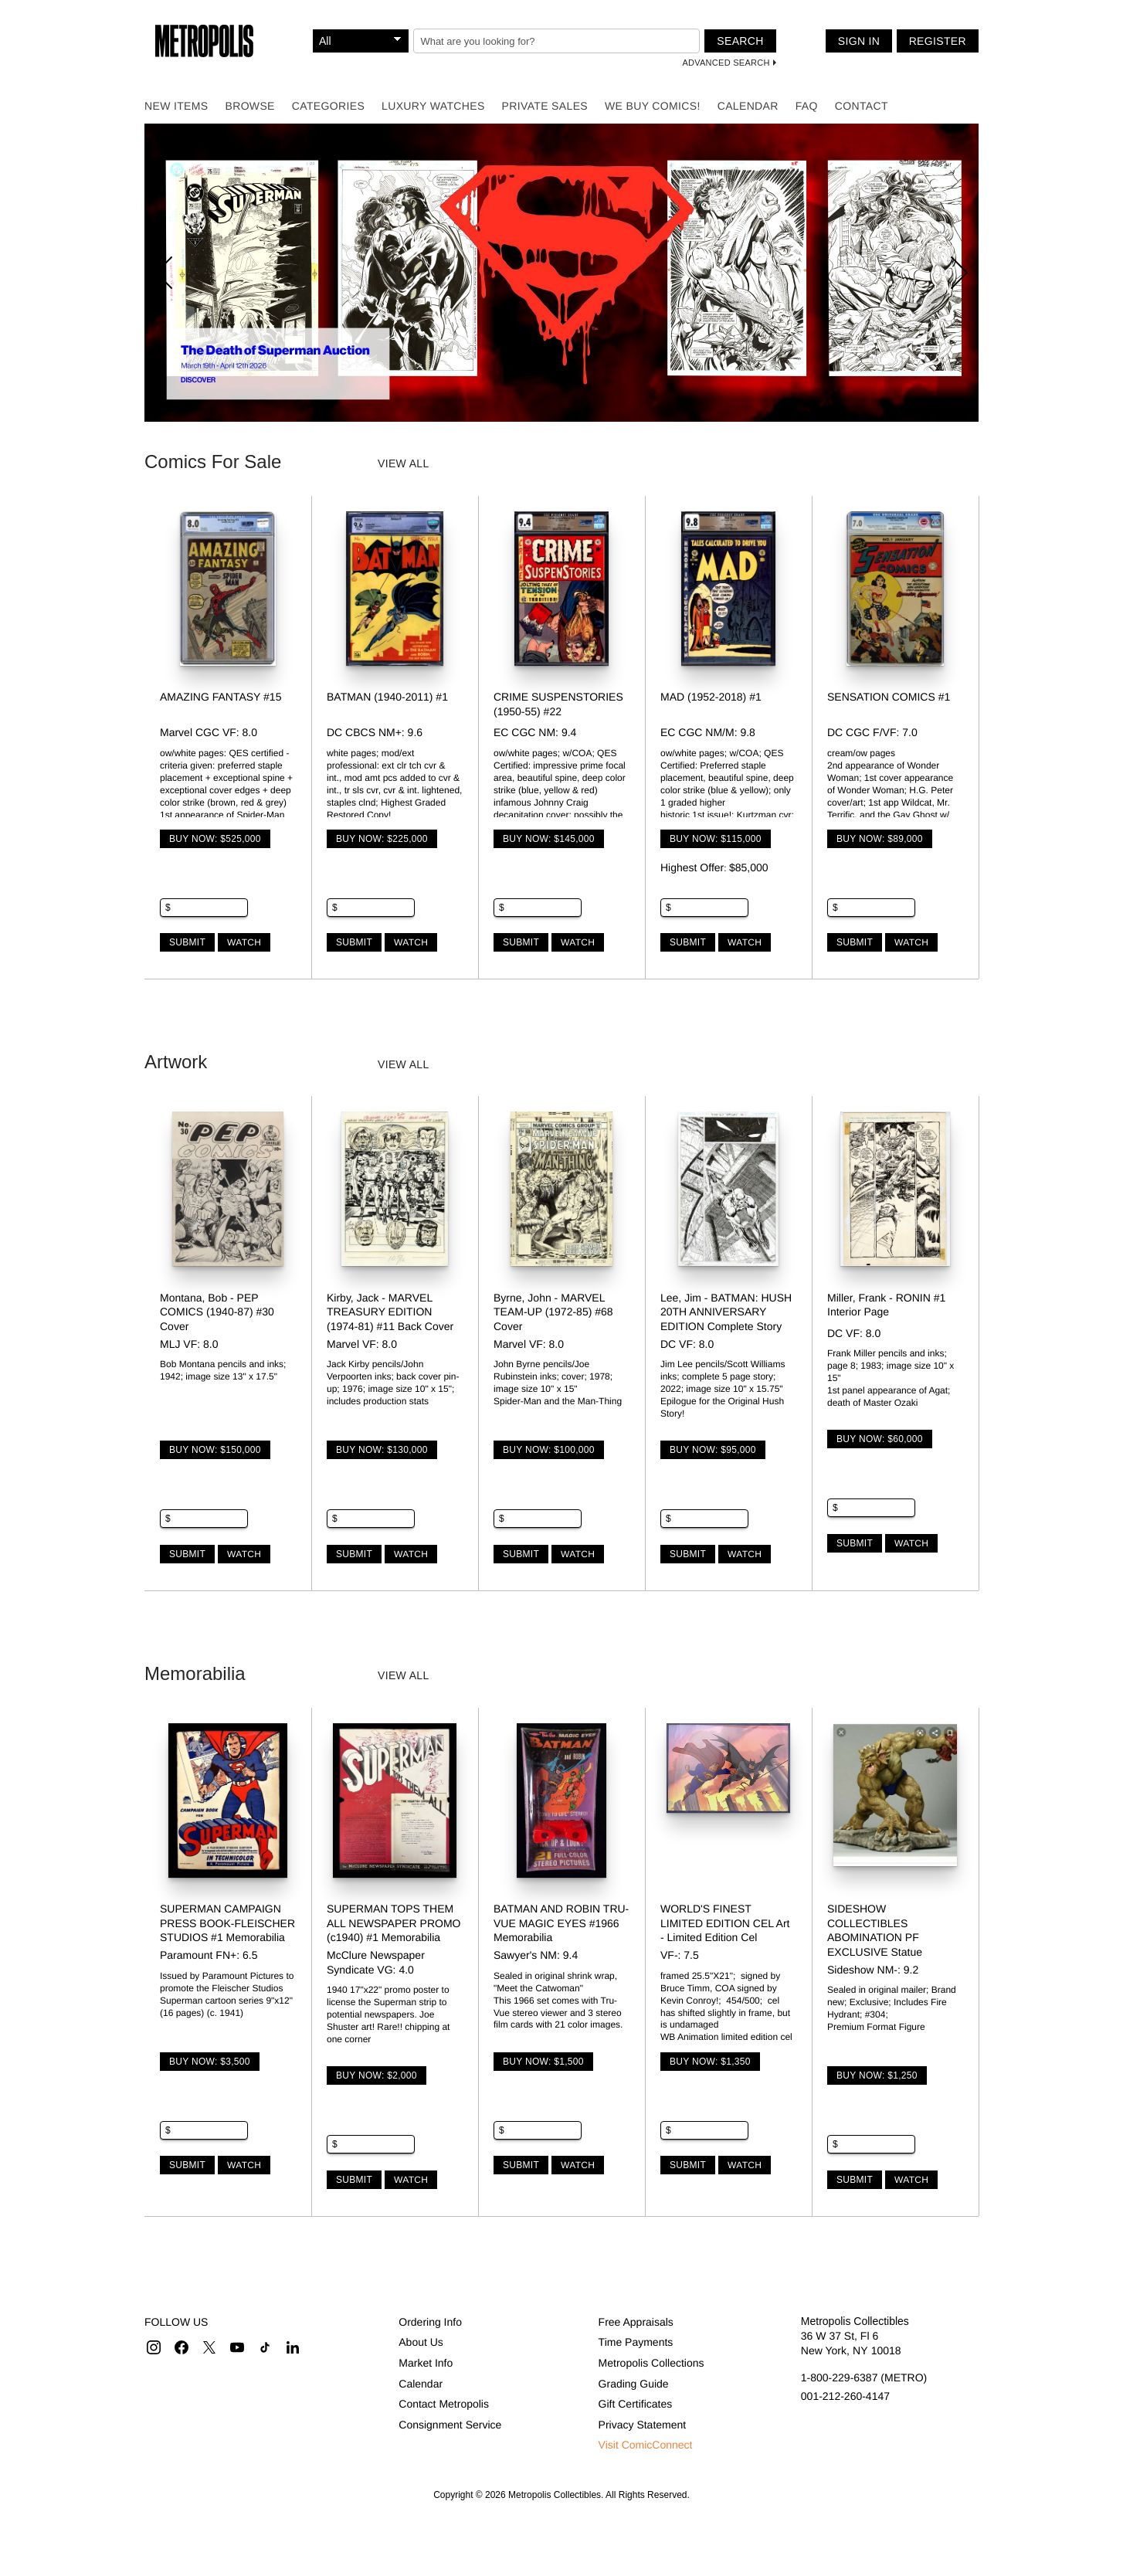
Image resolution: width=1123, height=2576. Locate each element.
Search (740, 41)
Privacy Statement (643, 2424)
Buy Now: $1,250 (877, 2075)
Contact (861, 106)
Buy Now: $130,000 (382, 1449)
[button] (153, 2347)
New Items (176, 106)
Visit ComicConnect (646, 2445)
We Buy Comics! (653, 106)
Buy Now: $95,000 (713, 1449)
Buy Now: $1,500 (543, 2061)
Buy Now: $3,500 (209, 2061)
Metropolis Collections (651, 2363)
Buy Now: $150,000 (215, 1449)
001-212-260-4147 (845, 2396)
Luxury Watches (433, 106)
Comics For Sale (212, 461)
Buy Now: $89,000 (879, 838)
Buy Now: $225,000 (382, 838)
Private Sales (545, 106)
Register (937, 41)
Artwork (175, 1061)
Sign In (859, 41)
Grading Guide (634, 2383)
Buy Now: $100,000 (549, 1449)
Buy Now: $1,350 (710, 2061)
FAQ (807, 106)
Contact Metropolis (444, 2404)
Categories (328, 106)
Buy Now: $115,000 (716, 838)
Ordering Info (430, 2322)
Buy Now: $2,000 (376, 2075)
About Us (421, 2342)
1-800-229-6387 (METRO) (864, 2377)
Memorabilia (195, 1673)
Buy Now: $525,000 (215, 838)
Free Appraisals (636, 2322)
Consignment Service (450, 2424)
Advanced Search (725, 63)
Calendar (748, 106)
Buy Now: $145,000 (549, 838)
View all (403, 463)
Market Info (426, 2363)
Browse (249, 106)
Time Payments (636, 2342)
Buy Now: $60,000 (879, 1439)
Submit (187, 942)
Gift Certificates (636, 2404)
